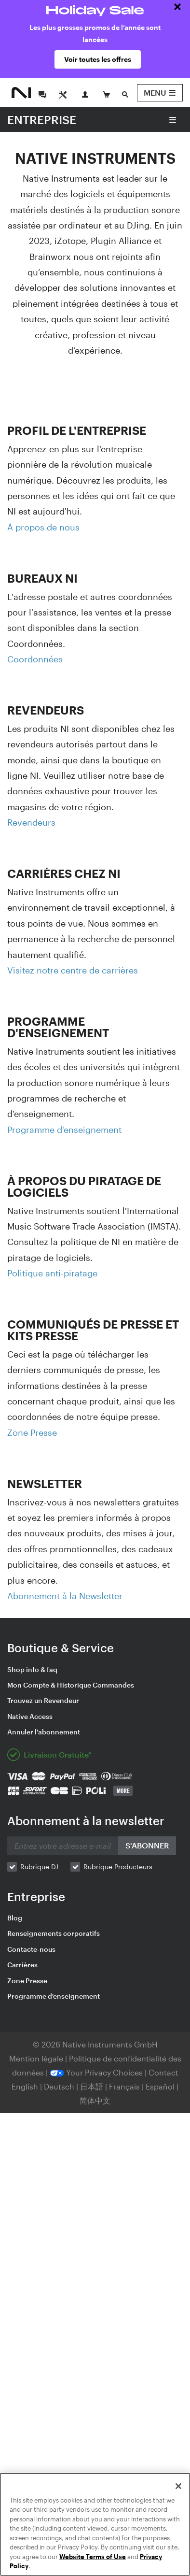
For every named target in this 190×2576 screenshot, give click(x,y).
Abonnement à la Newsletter (64, 1595)
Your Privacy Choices (96, 2072)
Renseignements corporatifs (53, 1933)
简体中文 (95, 2100)
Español (160, 2086)
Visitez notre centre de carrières (72, 970)
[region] (95, 2524)
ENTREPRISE (41, 120)
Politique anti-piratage (52, 1273)
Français (124, 2086)
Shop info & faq (32, 1669)
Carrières (22, 1965)
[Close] (178, 2486)
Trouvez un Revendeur (43, 1700)
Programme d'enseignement (64, 1129)
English (25, 2086)
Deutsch (59, 2086)
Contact (163, 2072)
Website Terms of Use (92, 2557)
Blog (14, 1918)
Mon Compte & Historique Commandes (70, 1685)
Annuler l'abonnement (43, 1732)
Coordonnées (35, 659)
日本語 (91, 2086)
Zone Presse (32, 1432)
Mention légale (37, 2058)
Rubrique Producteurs (117, 1866)
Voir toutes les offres (97, 59)
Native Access (30, 1716)
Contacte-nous (31, 1949)
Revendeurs (31, 822)
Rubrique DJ (39, 1866)
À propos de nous (43, 527)
